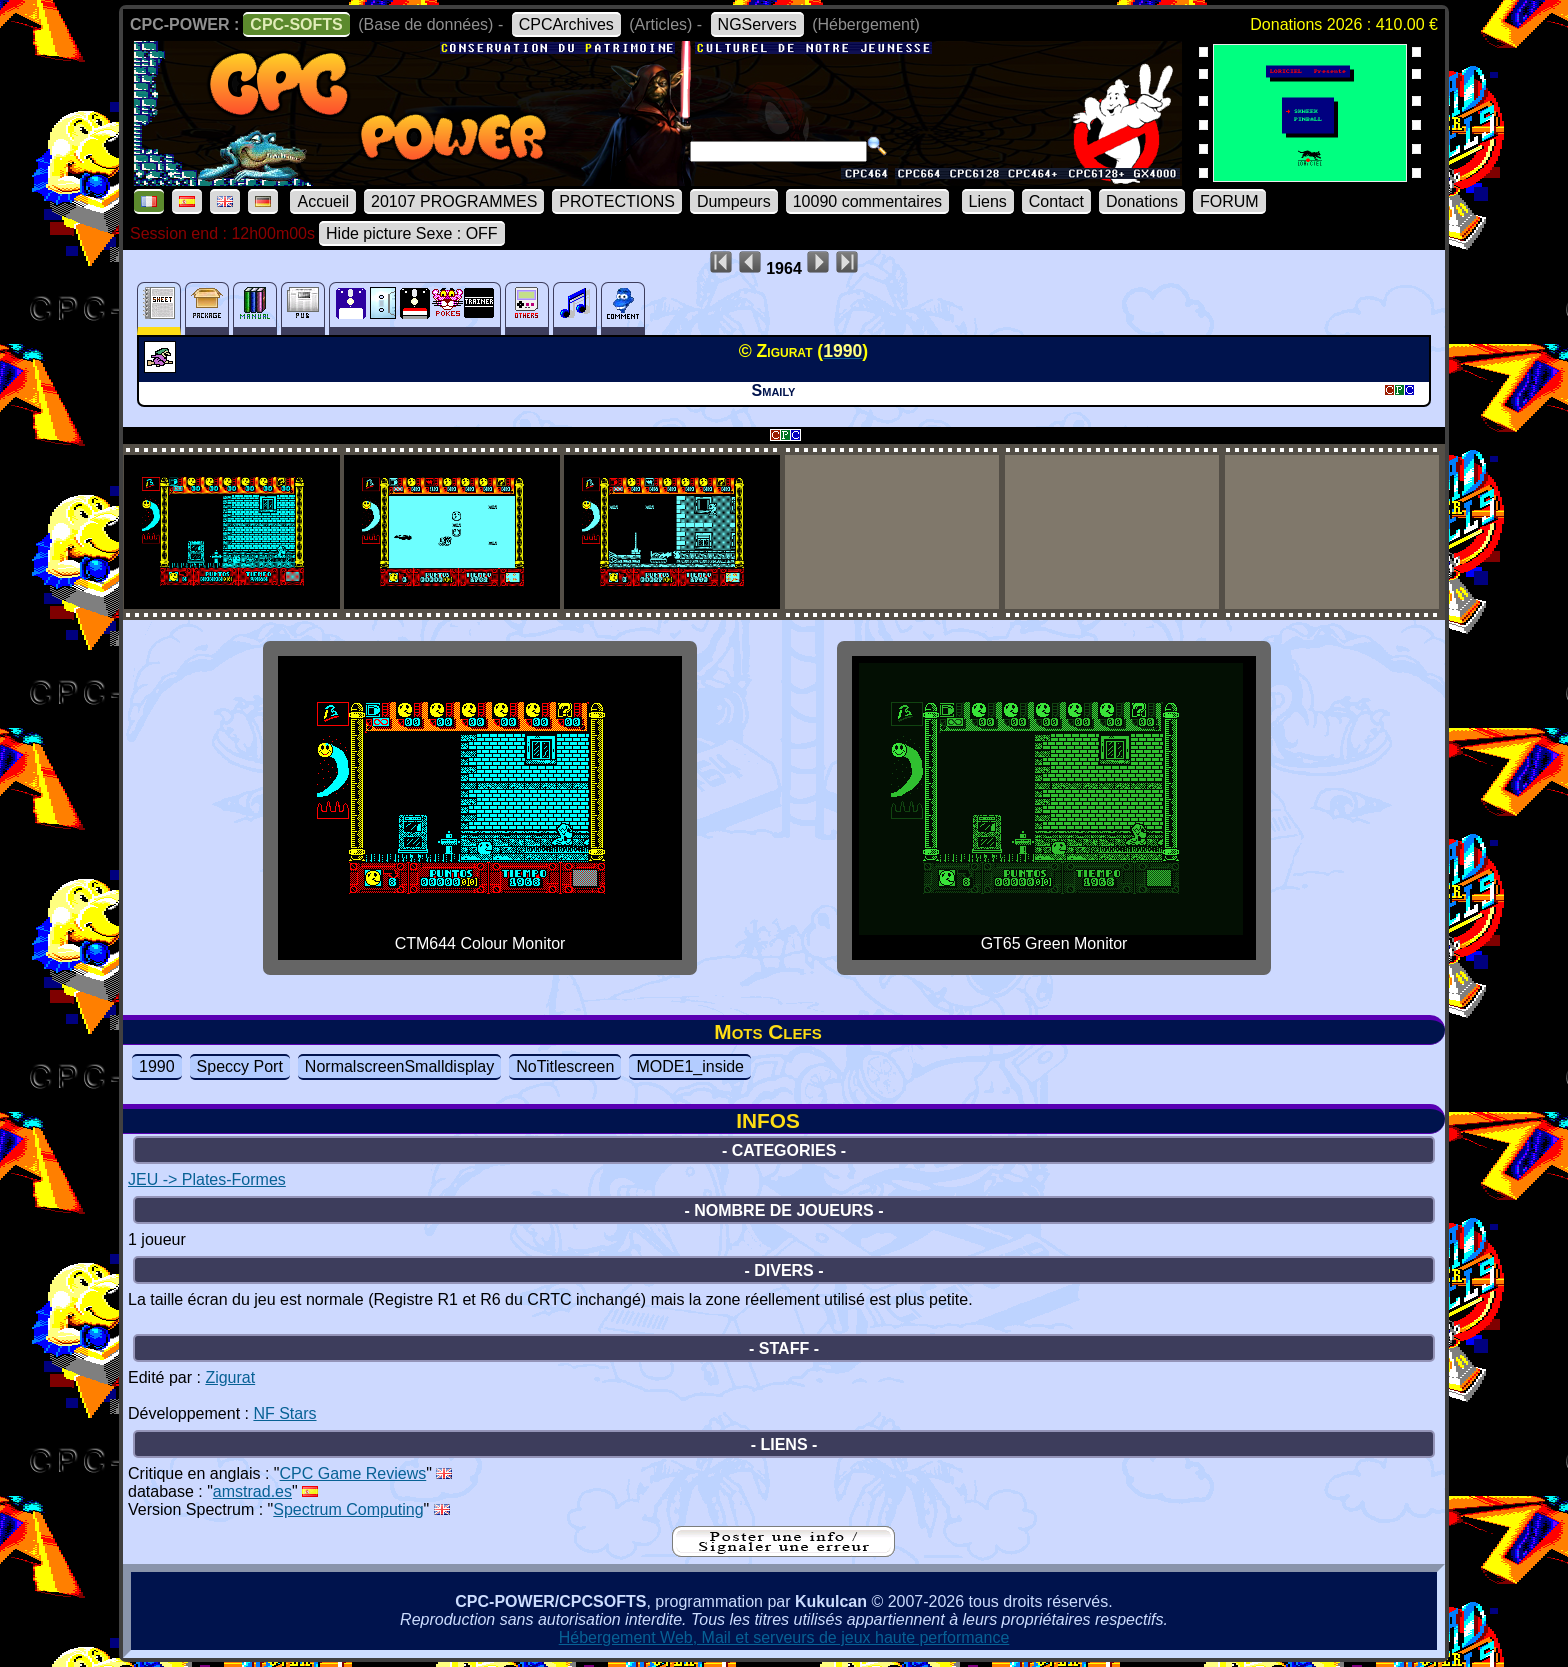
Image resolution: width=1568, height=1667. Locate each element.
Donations (1142, 201)
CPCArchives (566, 24)
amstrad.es (252, 1491)
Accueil (323, 201)
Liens (988, 201)
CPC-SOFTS (296, 24)
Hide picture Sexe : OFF (412, 233)
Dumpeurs (734, 201)
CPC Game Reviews (353, 1473)
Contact (1056, 201)
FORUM (1229, 201)
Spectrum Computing (348, 1509)
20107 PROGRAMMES (454, 201)
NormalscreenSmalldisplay (399, 1066)
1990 (157, 1066)
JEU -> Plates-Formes (207, 1179)
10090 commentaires (867, 201)
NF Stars (284, 1413)
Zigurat (230, 1377)
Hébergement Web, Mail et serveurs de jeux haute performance (784, 1637)
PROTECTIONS (617, 201)
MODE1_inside (690, 1066)
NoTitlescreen (565, 1066)
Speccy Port (240, 1066)
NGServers (757, 24)
